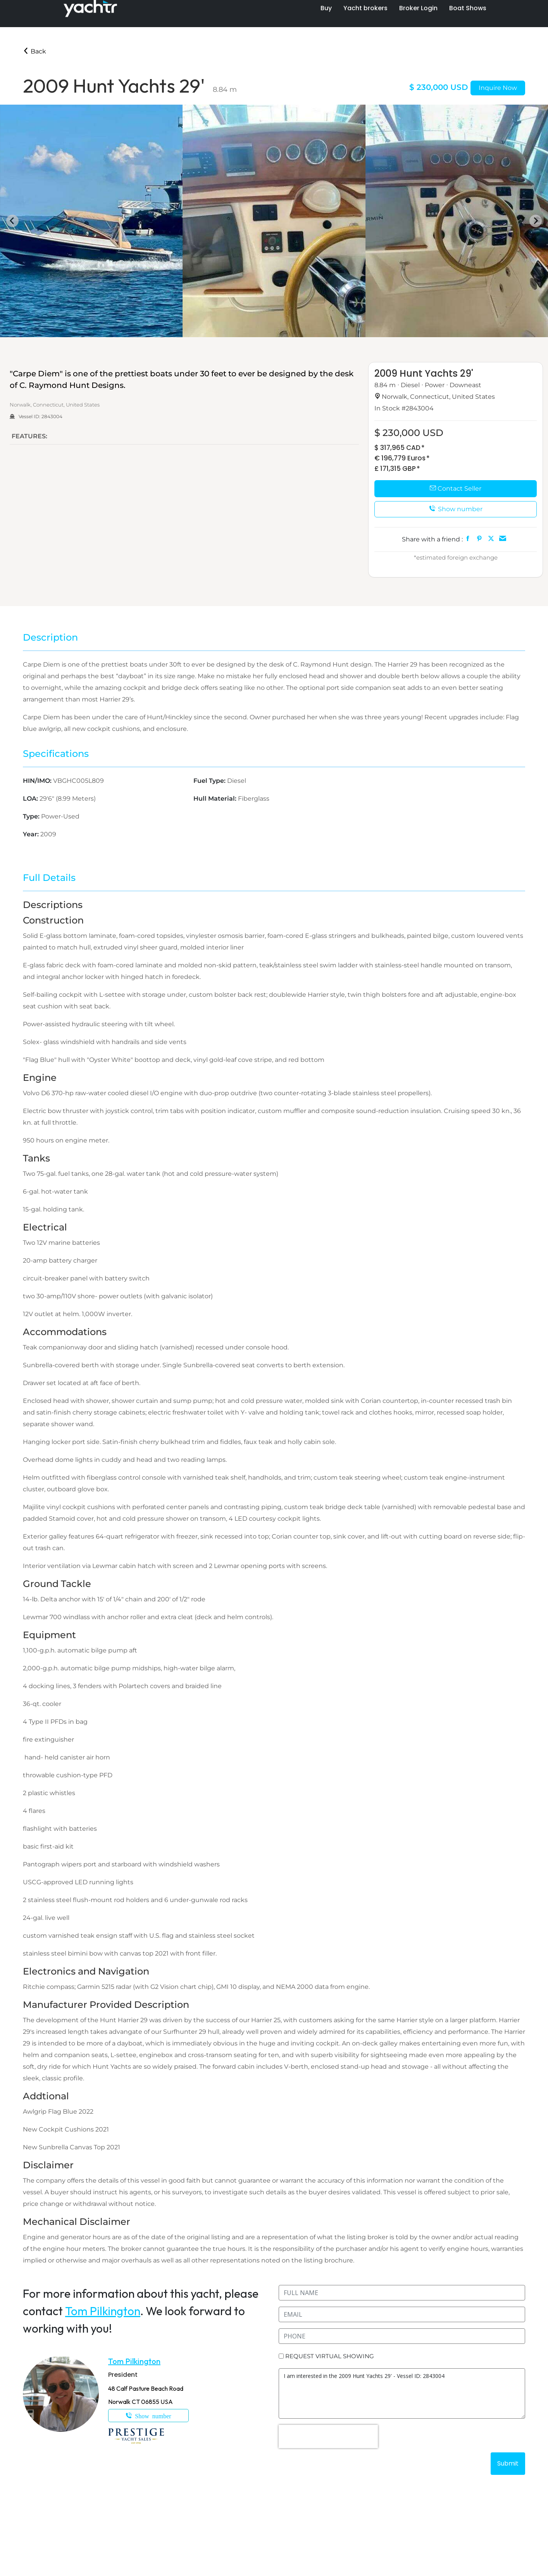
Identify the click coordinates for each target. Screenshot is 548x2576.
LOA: (31, 798)
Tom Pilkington (102, 2311)
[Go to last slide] (12, 221)
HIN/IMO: (38, 780)
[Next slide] (535, 221)
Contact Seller (455, 488)
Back (34, 51)
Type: (32, 816)
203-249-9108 (148, 2415)
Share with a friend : (432, 539)
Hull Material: (215, 798)
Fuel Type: (210, 780)
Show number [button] (456, 509)
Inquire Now (498, 87)
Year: (31, 834)
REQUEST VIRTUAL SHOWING (329, 2356)
